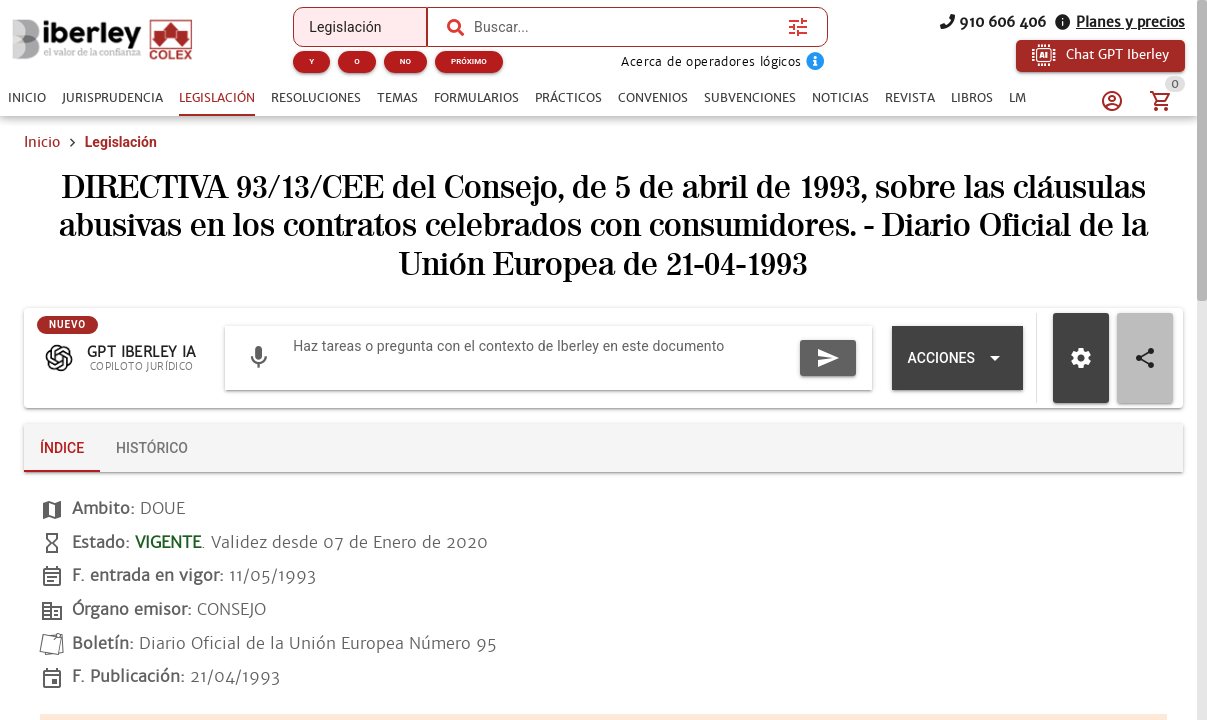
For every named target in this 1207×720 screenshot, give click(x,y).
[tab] (27, 98)
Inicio (42, 142)
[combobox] (626, 27)
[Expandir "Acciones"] (957, 358)
